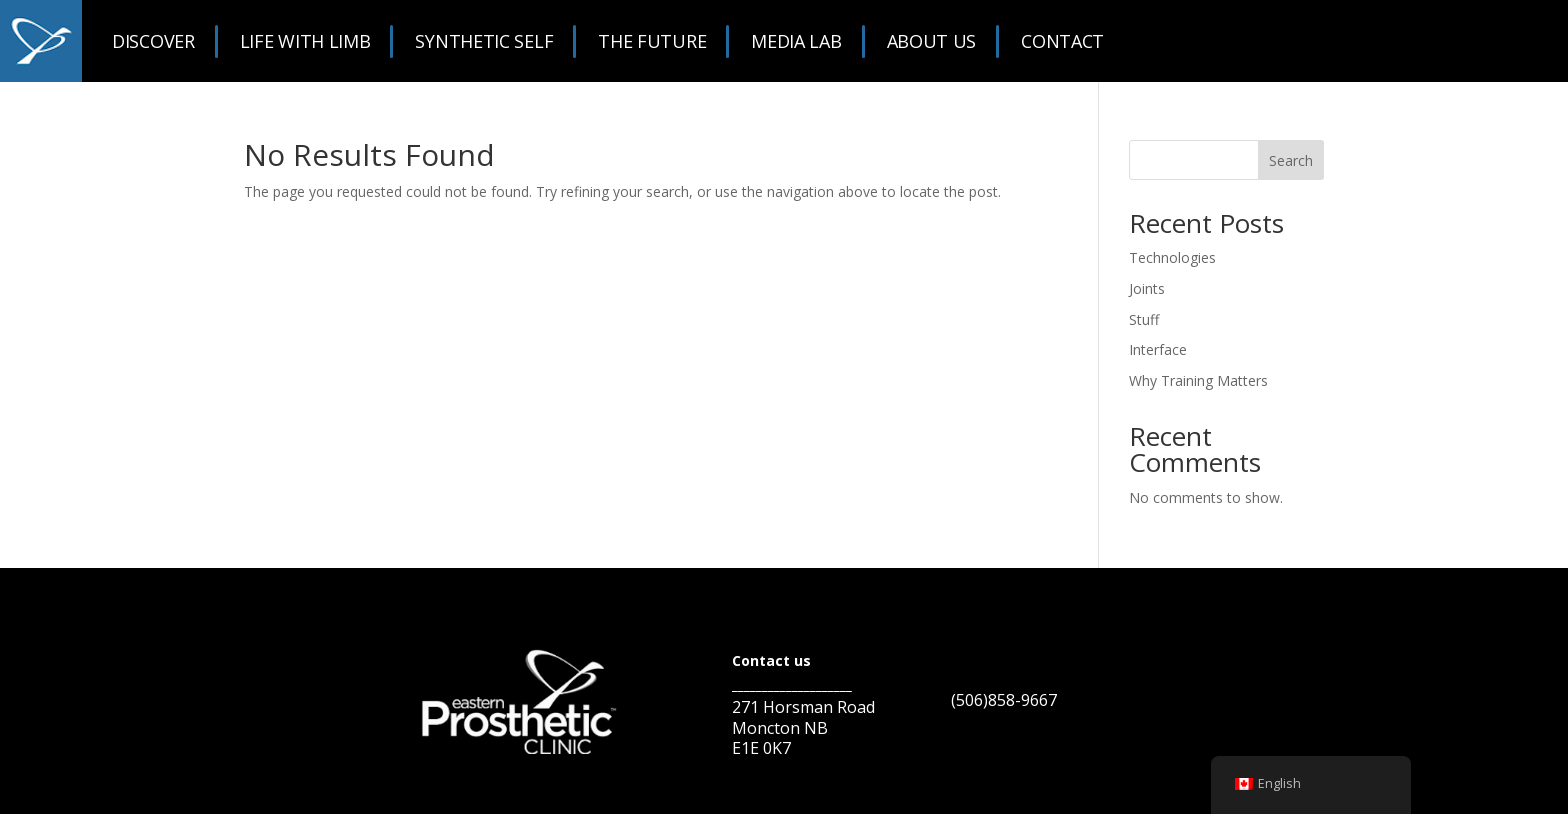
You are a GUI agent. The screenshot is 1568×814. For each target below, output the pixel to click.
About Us (932, 41)
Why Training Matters (1198, 380)
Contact (1062, 41)
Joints (1147, 288)
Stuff (1144, 319)
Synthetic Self (484, 41)
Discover (153, 41)
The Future (652, 41)
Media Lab (796, 41)
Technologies (1172, 257)
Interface (1158, 349)
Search (1291, 160)
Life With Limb (305, 41)
